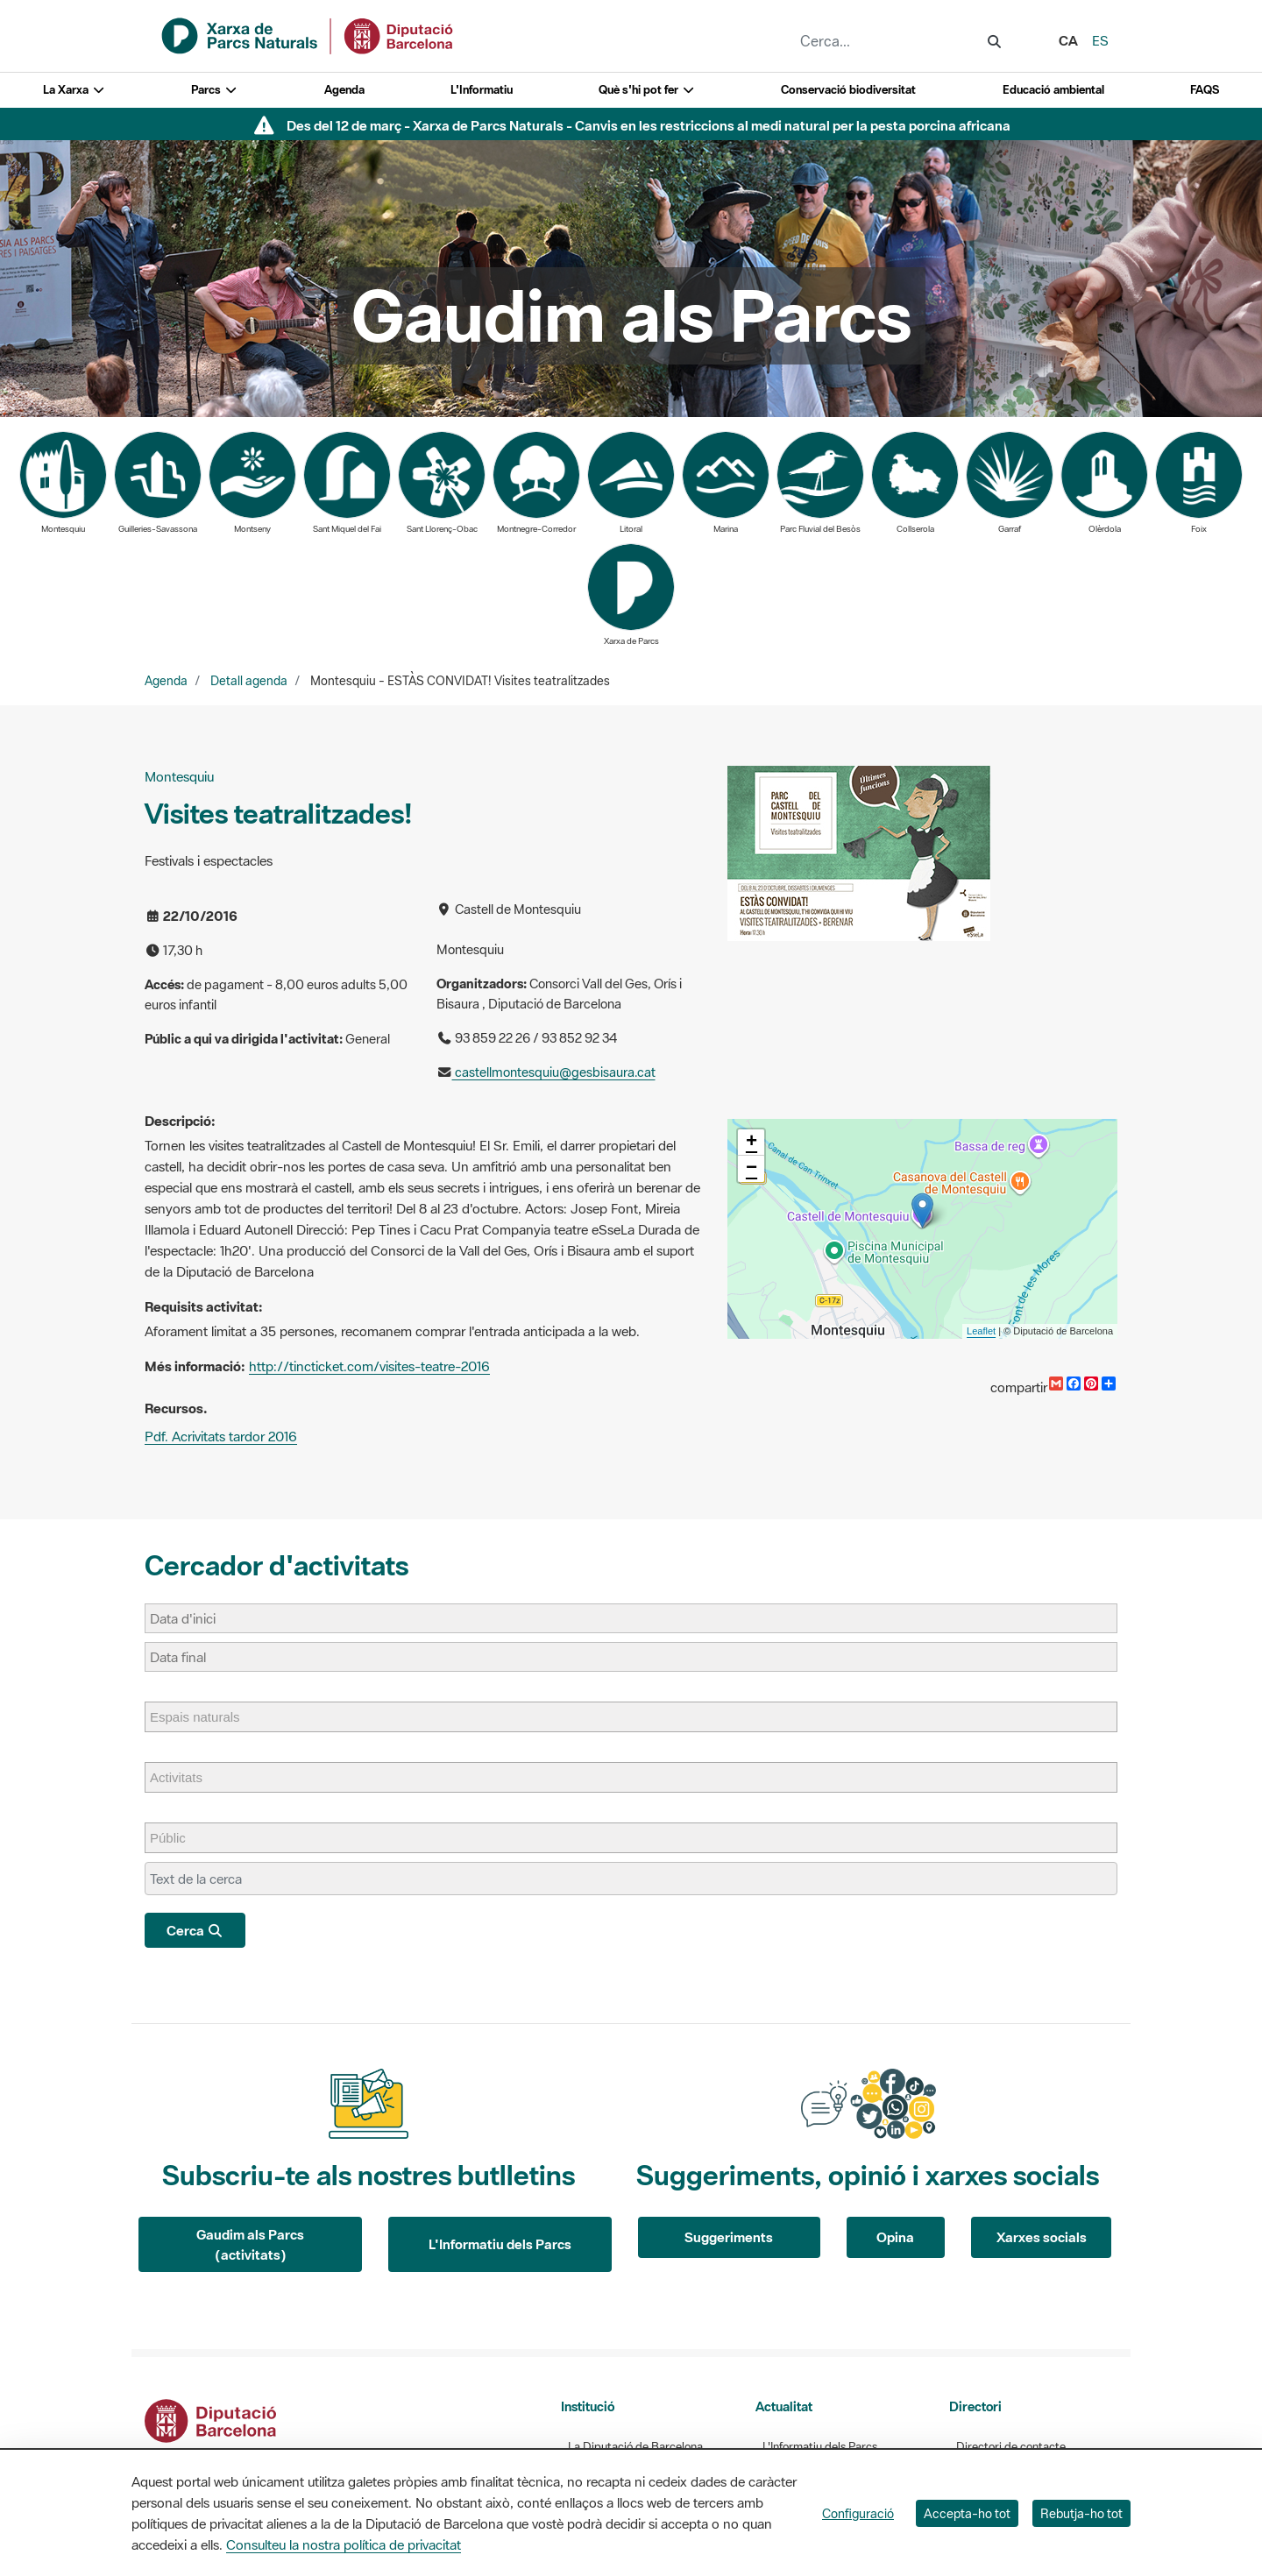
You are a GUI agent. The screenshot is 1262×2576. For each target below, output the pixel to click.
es (1100, 40)
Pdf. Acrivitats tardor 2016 (221, 1436)
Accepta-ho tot (967, 2513)
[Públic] (176, 1838)
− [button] (751, 1169)
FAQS (1204, 89)
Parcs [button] (214, 89)
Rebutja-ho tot (1081, 2513)
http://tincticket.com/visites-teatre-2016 (369, 1366)
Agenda (344, 89)
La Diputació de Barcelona (635, 2446)
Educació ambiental (1053, 89)
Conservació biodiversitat (848, 89)
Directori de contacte (1011, 2446)
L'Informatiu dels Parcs (500, 2244)
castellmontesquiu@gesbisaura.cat (554, 1072)
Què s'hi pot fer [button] (647, 89)
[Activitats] (184, 1777)
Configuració (858, 2513)
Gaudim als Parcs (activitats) (250, 2244)
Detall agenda (248, 681)
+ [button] (751, 1142)
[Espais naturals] (203, 1717)
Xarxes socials (1041, 2237)
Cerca (195, 1930)
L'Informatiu (481, 89)
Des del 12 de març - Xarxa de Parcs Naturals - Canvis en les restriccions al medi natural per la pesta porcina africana (648, 125)
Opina (895, 2237)
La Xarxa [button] (74, 89)
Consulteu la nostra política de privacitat (343, 2544)
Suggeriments (728, 2237)
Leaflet (981, 1331)
